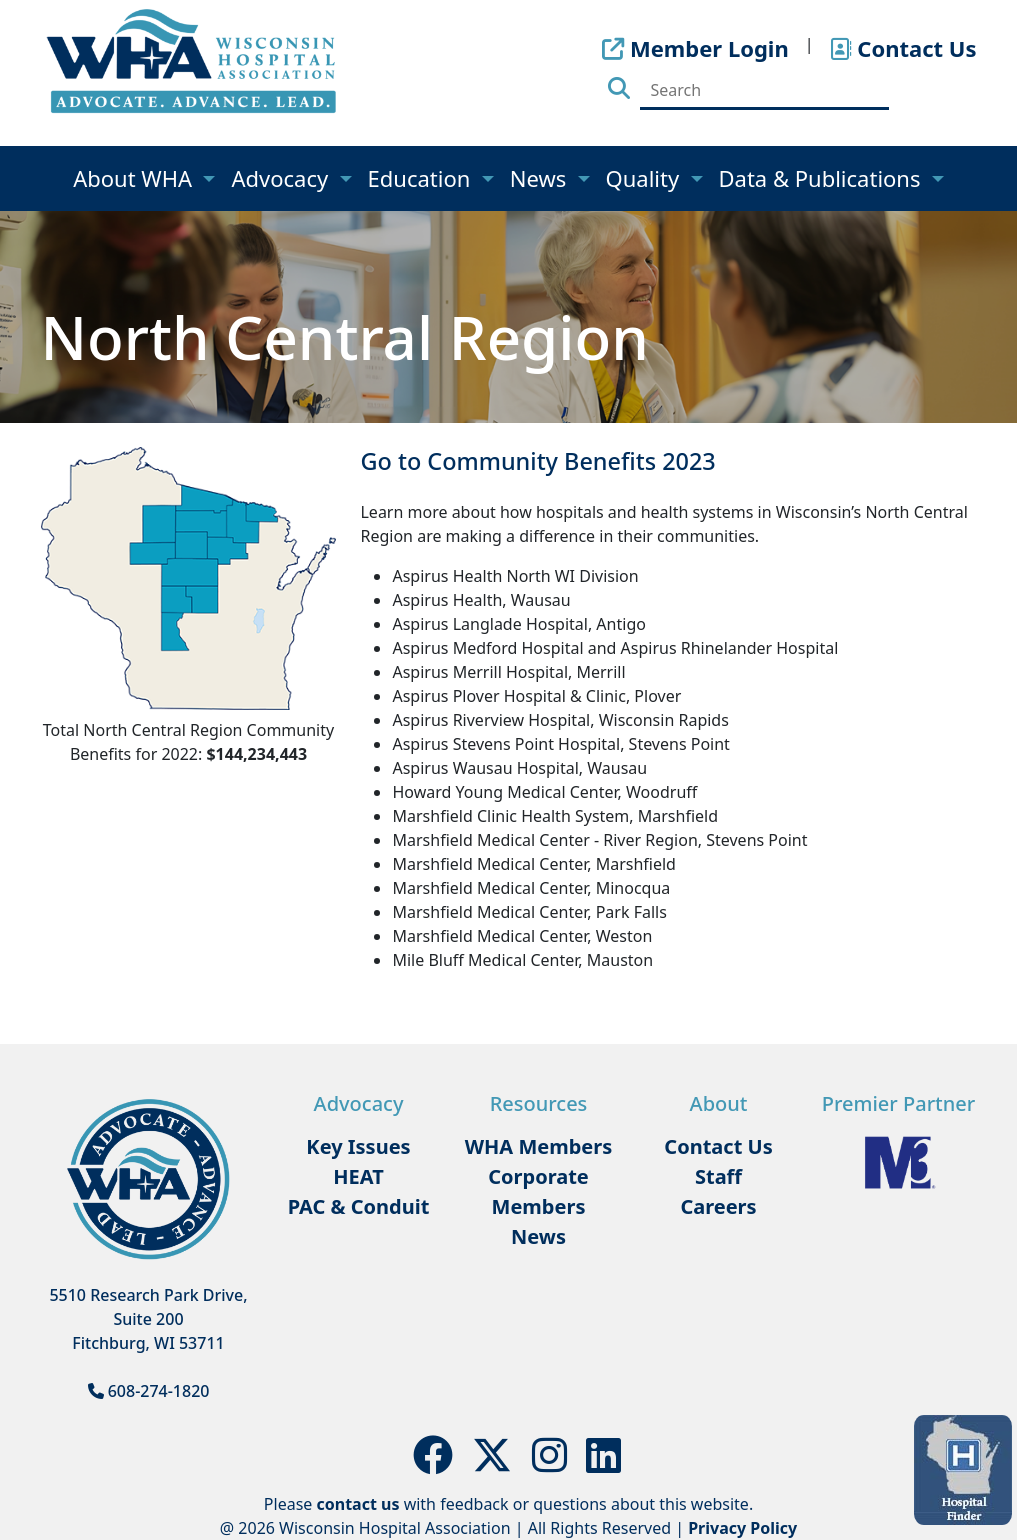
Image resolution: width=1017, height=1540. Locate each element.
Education (422, 178)
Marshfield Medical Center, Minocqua (531, 888)
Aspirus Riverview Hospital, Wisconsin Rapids (560, 720)
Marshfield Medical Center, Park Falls (529, 912)
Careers (718, 1206)
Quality (645, 178)
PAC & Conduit (359, 1206)
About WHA (135, 178)
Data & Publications (823, 178)
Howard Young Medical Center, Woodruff (544, 792)
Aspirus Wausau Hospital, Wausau (519, 768)
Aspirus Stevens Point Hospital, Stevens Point (560, 744)
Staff (718, 1176)
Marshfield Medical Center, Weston (522, 936)
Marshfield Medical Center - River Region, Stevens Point (599, 840)
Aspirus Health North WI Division (515, 576)
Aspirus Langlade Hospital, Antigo (518, 624)
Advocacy (282, 178)
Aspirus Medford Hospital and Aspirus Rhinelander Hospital (615, 648)
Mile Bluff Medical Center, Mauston (522, 960)
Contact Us (718, 1146)
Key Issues (358, 1146)
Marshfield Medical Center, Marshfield (533, 864)
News (541, 178)
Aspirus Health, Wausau (481, 600)
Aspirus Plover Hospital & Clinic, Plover (536, 696)
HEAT (358, 1176)
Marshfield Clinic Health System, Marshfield (555, 816)
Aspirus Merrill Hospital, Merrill (508, 672)
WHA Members (539, 1146)
